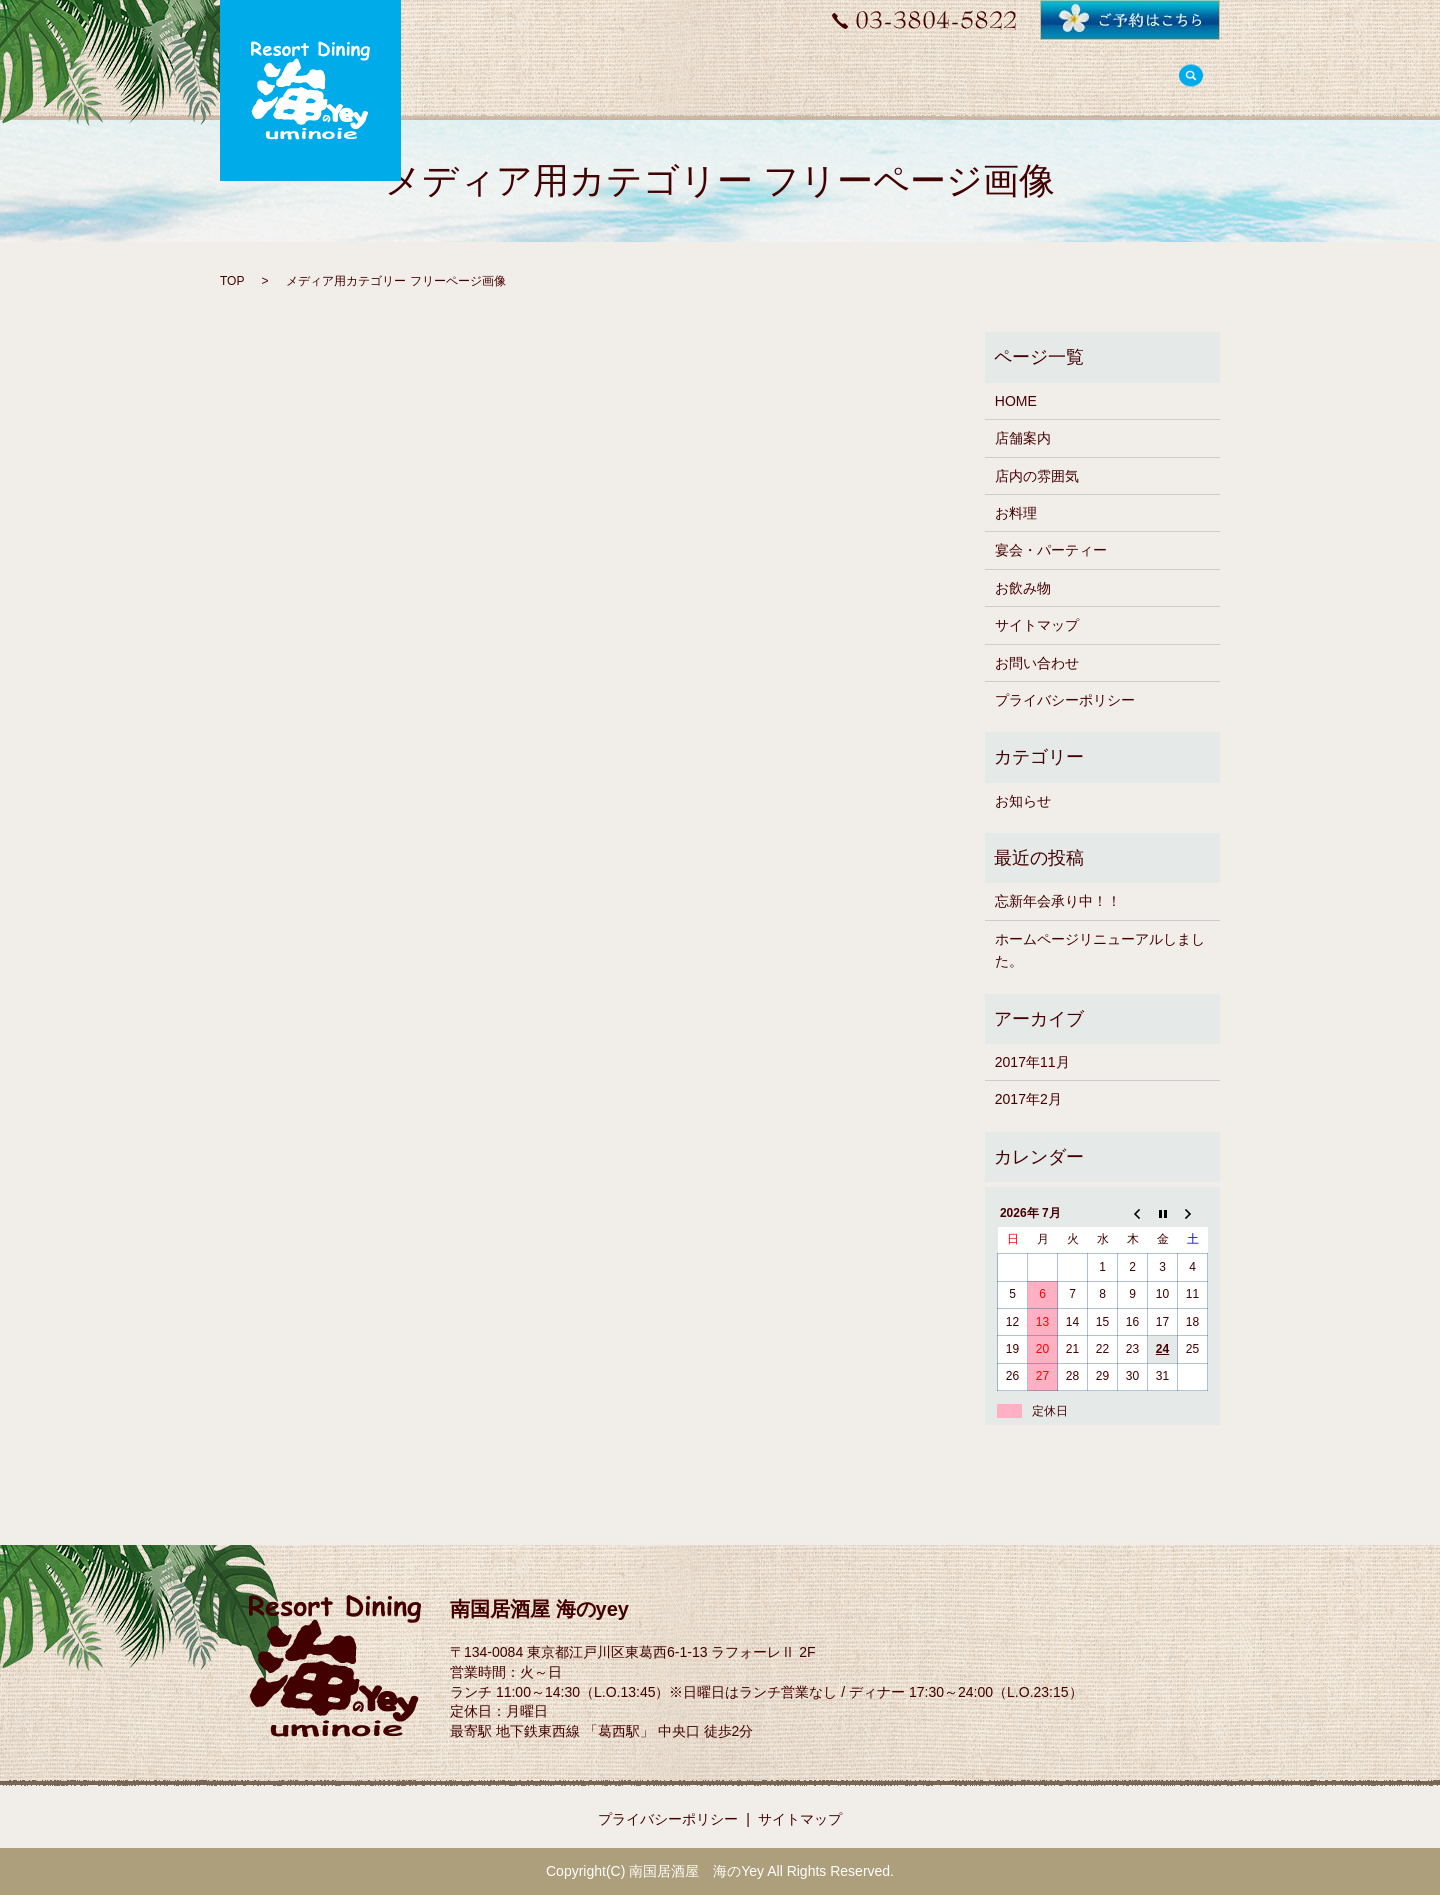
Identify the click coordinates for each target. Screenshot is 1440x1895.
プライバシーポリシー (1065, 700)
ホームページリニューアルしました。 (1100, 950)
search (1191, 78)
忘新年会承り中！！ (1058, 901)
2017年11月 (1032, 1062)
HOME (1016, 401)
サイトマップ (1037, 625)
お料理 (1016, 513)
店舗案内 (1023, 438)
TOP (232, 281)
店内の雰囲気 (1037, 476)
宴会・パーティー (1051, 550)
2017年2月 (1028, 1099)
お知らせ (1023, 801)
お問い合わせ (1037, 663)
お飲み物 (1023, 588)
